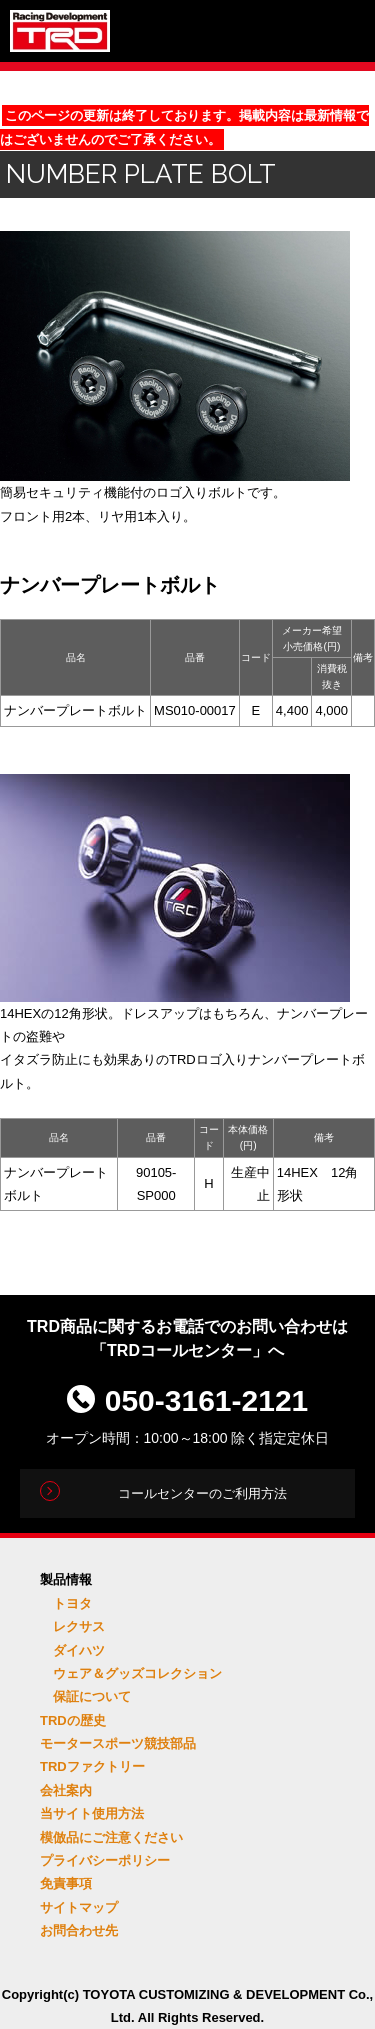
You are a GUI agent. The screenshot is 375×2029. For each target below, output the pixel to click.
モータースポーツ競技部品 (118, 1743)
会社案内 (66, 1790)
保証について (92, 1696)
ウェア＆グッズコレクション (137, 1673)
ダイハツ (79, 1650)
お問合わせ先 (79, 1930)
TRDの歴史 (73, 1720)
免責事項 (66, 1883)
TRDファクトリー (92, 1766)
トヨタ (72, 1603)
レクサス (79, 1626)
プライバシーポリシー (105, 1860)
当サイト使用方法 (92, 1813)
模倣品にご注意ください (111, 1837)
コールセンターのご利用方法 (202, 1493)
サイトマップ (79, 1907)
